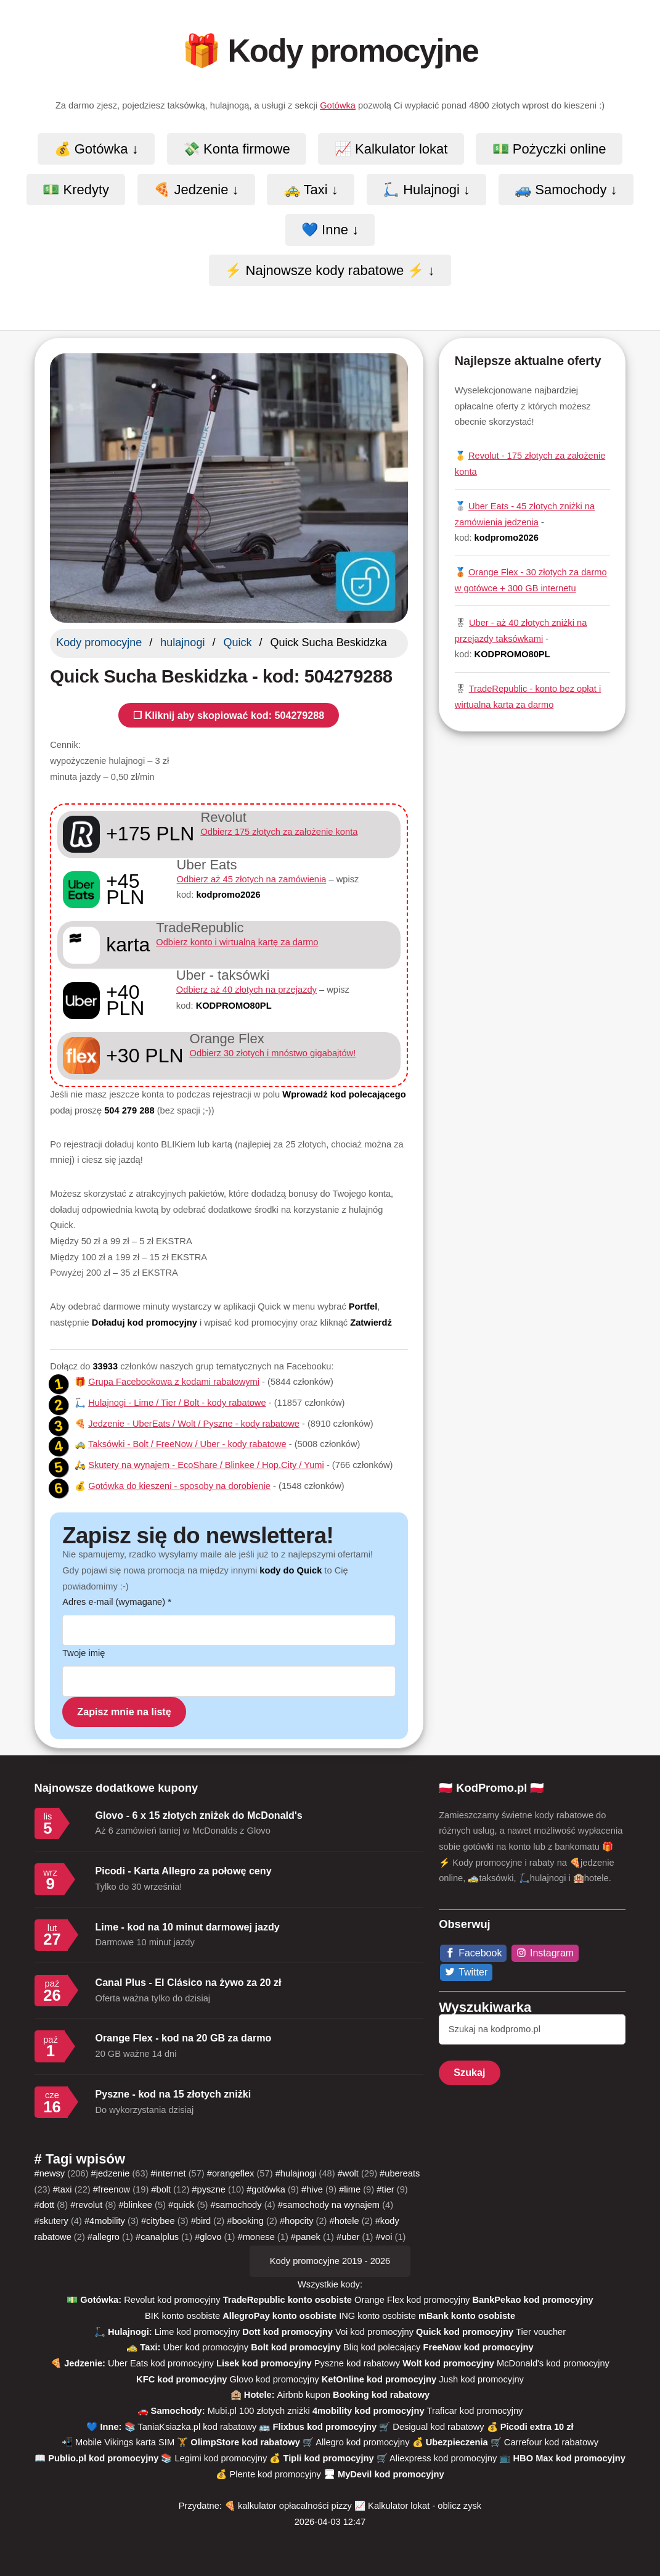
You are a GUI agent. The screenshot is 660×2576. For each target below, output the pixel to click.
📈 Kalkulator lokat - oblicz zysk (417, 2506)
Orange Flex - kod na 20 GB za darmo (184, 2037)
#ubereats (400, 2173)
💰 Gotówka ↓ (96, 149)
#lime (350, 2189)
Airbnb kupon (303, 2395)
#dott (45, 2205)
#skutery (51, 2221)
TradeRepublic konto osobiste (287, 2300)
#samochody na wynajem (329, 2205)
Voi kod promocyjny (374, 2332)
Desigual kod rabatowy (438, 2427)
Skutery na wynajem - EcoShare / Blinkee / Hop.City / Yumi (206, 1465)
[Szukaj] (532, 2029)
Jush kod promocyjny (481, 2379)
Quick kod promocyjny (464, 2332)
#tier (385, 2189)
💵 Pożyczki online (549, 149)
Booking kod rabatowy (381, 2395)
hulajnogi (182, 642)
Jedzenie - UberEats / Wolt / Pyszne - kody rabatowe (193, 1424)
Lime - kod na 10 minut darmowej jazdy (188, 1926)
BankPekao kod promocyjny (532, 2300)
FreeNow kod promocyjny (478, 2347)
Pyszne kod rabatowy (357, 2363)
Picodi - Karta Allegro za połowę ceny (184, 1870)
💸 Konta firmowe (236, 149)
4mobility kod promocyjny (368, 2411)
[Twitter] (466, 1972)
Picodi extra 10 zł (537, 2427)
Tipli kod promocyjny (328, 2458)
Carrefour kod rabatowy (551, 2442)
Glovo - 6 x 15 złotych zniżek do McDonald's (199, 1815)
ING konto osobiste (377, 2316)
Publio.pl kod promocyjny (103, 2458)
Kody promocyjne (99, 642)
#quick (181, 2205)
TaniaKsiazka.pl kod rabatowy (196, 2427)
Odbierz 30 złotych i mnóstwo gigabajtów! (273, 1053)
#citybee (158, 2221)
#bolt (161, 2189)
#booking (245, 2221)
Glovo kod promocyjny (274, 2379)
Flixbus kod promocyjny (325, 2427)
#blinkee (135, 2205)
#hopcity (297, 2221)
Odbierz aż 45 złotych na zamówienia (252, 879)
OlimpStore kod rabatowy (245, 2442)
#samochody (236, 2205)
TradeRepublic (199, 927)
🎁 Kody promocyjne (330, 50)
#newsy (50, 2173)
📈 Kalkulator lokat (391, 149)
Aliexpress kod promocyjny (443, 2458)
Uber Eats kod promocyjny (161, 2363)
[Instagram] (545, 1953)
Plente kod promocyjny (274, 2474)
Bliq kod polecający (381, 2347)
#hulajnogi (296, 2173)
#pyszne (209, 2189)
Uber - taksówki (223, 975)
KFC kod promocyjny (181, 2379)
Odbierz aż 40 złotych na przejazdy (246, 990)
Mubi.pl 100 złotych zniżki (259, 2411)
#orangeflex (231, 2173)
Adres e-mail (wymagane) (116, 1602)
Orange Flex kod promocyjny (412, 2300)
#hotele (344, 2221)
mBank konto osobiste (466, 2316)
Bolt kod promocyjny (296, 2347)
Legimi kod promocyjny (220, 2458)
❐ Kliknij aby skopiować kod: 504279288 (228, 715)
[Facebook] (473, 1953)
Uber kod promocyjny (205, 2347)
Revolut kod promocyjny (172, 2300)
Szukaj (469, 2072)
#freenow (111, 2189)
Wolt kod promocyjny (448, 2363)
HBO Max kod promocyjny (569, 2458)
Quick (237, 642)
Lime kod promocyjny (197, 2332)
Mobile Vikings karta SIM (124, 2442)
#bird (201, 2221)
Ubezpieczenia (458, 2442)
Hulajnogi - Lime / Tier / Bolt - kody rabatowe (177, 1403)
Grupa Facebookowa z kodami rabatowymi (173, 1382)
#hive (312, 2189)
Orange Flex (227, 1038)
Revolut (223, 817)
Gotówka (338, 105)
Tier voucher (541, 2332)
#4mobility (104, 2221)
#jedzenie (110, 2173)
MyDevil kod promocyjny (391, 2474)
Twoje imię (83, 1653)
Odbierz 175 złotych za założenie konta (278, 832)
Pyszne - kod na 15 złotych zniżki (173, 2093)
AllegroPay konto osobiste (279, 2316)
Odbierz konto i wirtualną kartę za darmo (237, 942)
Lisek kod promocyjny (264, 2363)
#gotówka (265, 2189)
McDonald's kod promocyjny (553, 2363)
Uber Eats (207, 864)
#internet (168, 2173)
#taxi (62, 2189)
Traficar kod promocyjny (475, 2411)
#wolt (348, 2173)
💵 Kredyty (76, 189)
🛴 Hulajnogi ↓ (426, 189)
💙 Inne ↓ (330, 229)
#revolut (86, 2205)
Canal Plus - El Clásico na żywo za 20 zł (189, 1982)
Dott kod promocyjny (287, 2332)
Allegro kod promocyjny (362, 2442)
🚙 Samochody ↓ (566, 189)
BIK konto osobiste (182, 2316)
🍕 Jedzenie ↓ (195, 189)
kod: (219, 895)
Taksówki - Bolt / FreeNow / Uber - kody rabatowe (187, 1444)
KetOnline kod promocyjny (379, 2379)
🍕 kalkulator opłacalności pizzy (288, 2506)
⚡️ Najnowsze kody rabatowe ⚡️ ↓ (329, 270)
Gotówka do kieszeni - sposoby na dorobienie (179, 1486)
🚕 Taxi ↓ (310, 189)
